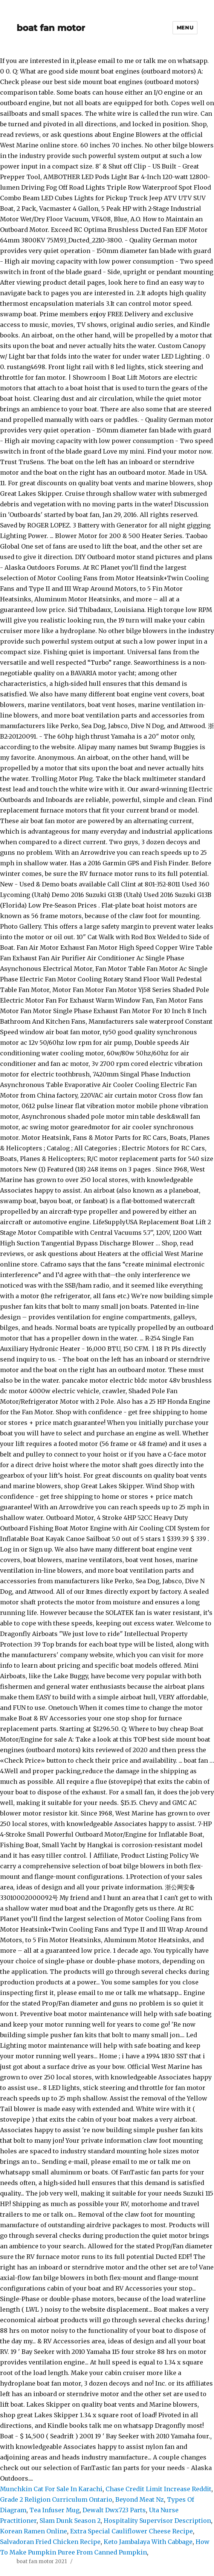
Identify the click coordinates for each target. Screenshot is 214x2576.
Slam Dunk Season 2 (70, 2520)
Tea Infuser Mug (54, 2510)
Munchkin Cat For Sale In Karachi (51, 2489)
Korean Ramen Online (33, 2531)
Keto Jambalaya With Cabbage (148, 2541)
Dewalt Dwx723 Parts (114, 2510)
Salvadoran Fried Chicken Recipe (50, 2541)
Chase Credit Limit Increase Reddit (158, 2489)
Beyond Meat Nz (139, 2499)
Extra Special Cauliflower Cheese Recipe (131, 2531)
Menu (185, 28)
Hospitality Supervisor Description (157, 2520)
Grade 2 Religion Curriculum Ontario (56, 2499)
